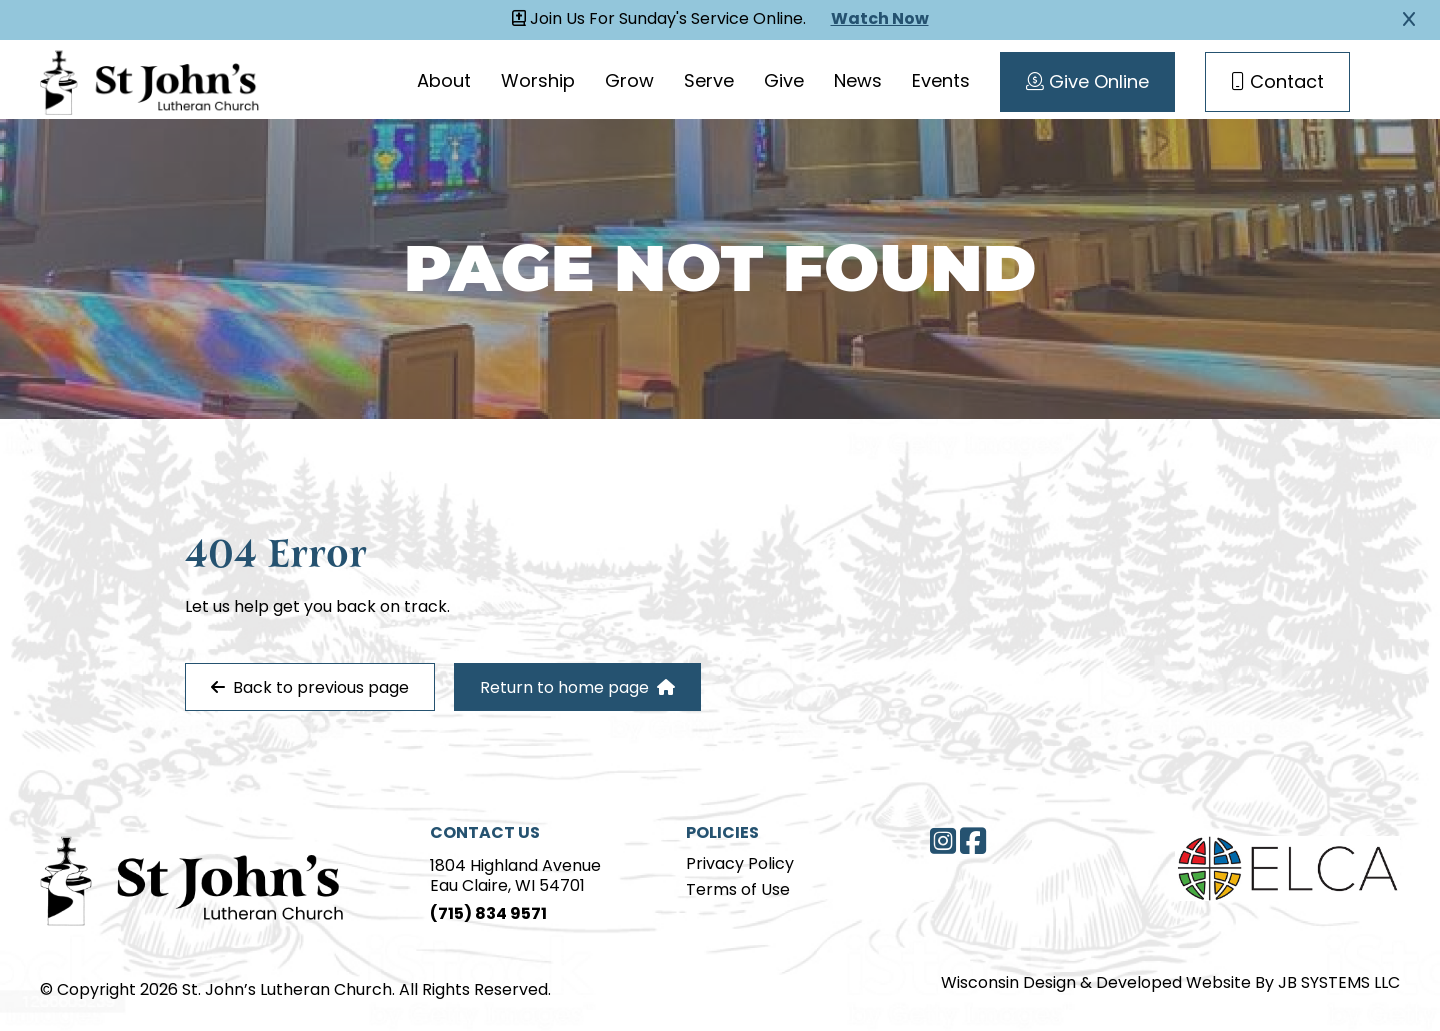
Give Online (1087, 83)
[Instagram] (943, 841)
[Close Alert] (1409, 20)
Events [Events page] (941, 82)
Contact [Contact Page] (1277, 83)
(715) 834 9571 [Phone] (488, 915)
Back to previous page (310, 688)
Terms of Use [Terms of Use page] (738, 891)
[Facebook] (973, 841)
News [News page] (858, 82)
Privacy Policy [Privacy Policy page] (740, 865)
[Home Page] (192, 878)
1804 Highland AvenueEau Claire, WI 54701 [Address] (515, 877)
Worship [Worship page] (538, 82)
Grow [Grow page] (629, 82)
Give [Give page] (784, 82)
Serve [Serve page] (709, 82)
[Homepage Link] (150, 79)
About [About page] (444, 82)
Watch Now (880, 20)
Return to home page (577, 688)
